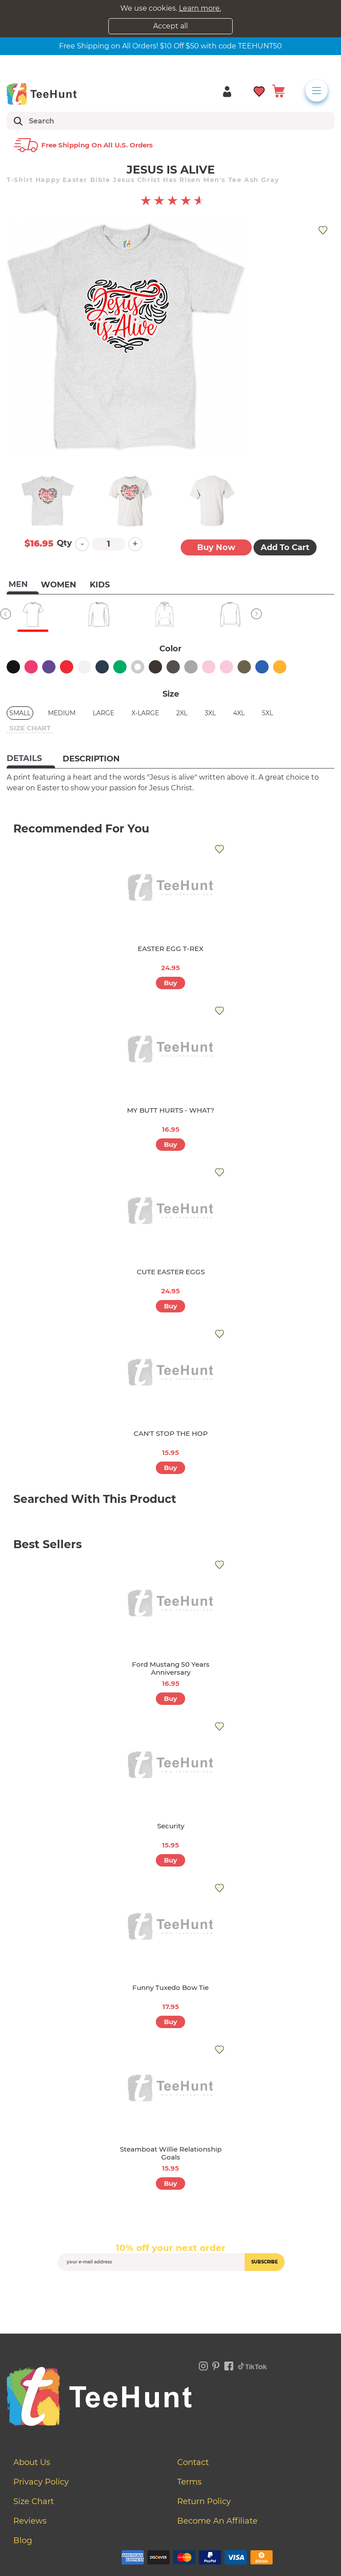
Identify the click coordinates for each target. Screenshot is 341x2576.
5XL (267, 713)
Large (103, 713)
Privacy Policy (41, 2482)
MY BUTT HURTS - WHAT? (170, 1110)
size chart (30, 728)
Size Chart (33, 2501)
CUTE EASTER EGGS (171, 1272)
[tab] (31, 759)
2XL (181, 713)
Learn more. (200, 8)
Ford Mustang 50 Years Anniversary (171, 1668)
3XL (210, 713)
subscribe (264, 2262)
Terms (189, 2482)
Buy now (216, 547)
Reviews (30, 2521)
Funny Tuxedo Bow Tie (170, 1987)
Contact (193, 2462)
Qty (64, 543)
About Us (31, 2462)
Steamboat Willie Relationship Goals (171, 2153)
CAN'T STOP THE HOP (171, 1433)
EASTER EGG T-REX (170, 948)
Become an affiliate (217, 2521)
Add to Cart (285, 547)
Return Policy (204, 2501)
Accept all (170, 26)
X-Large (145, 713)
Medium (61, 713)
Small (20, 713)
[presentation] (170, 2292)
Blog (22, 2540)
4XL (239, 713)
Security (170, 1826)
